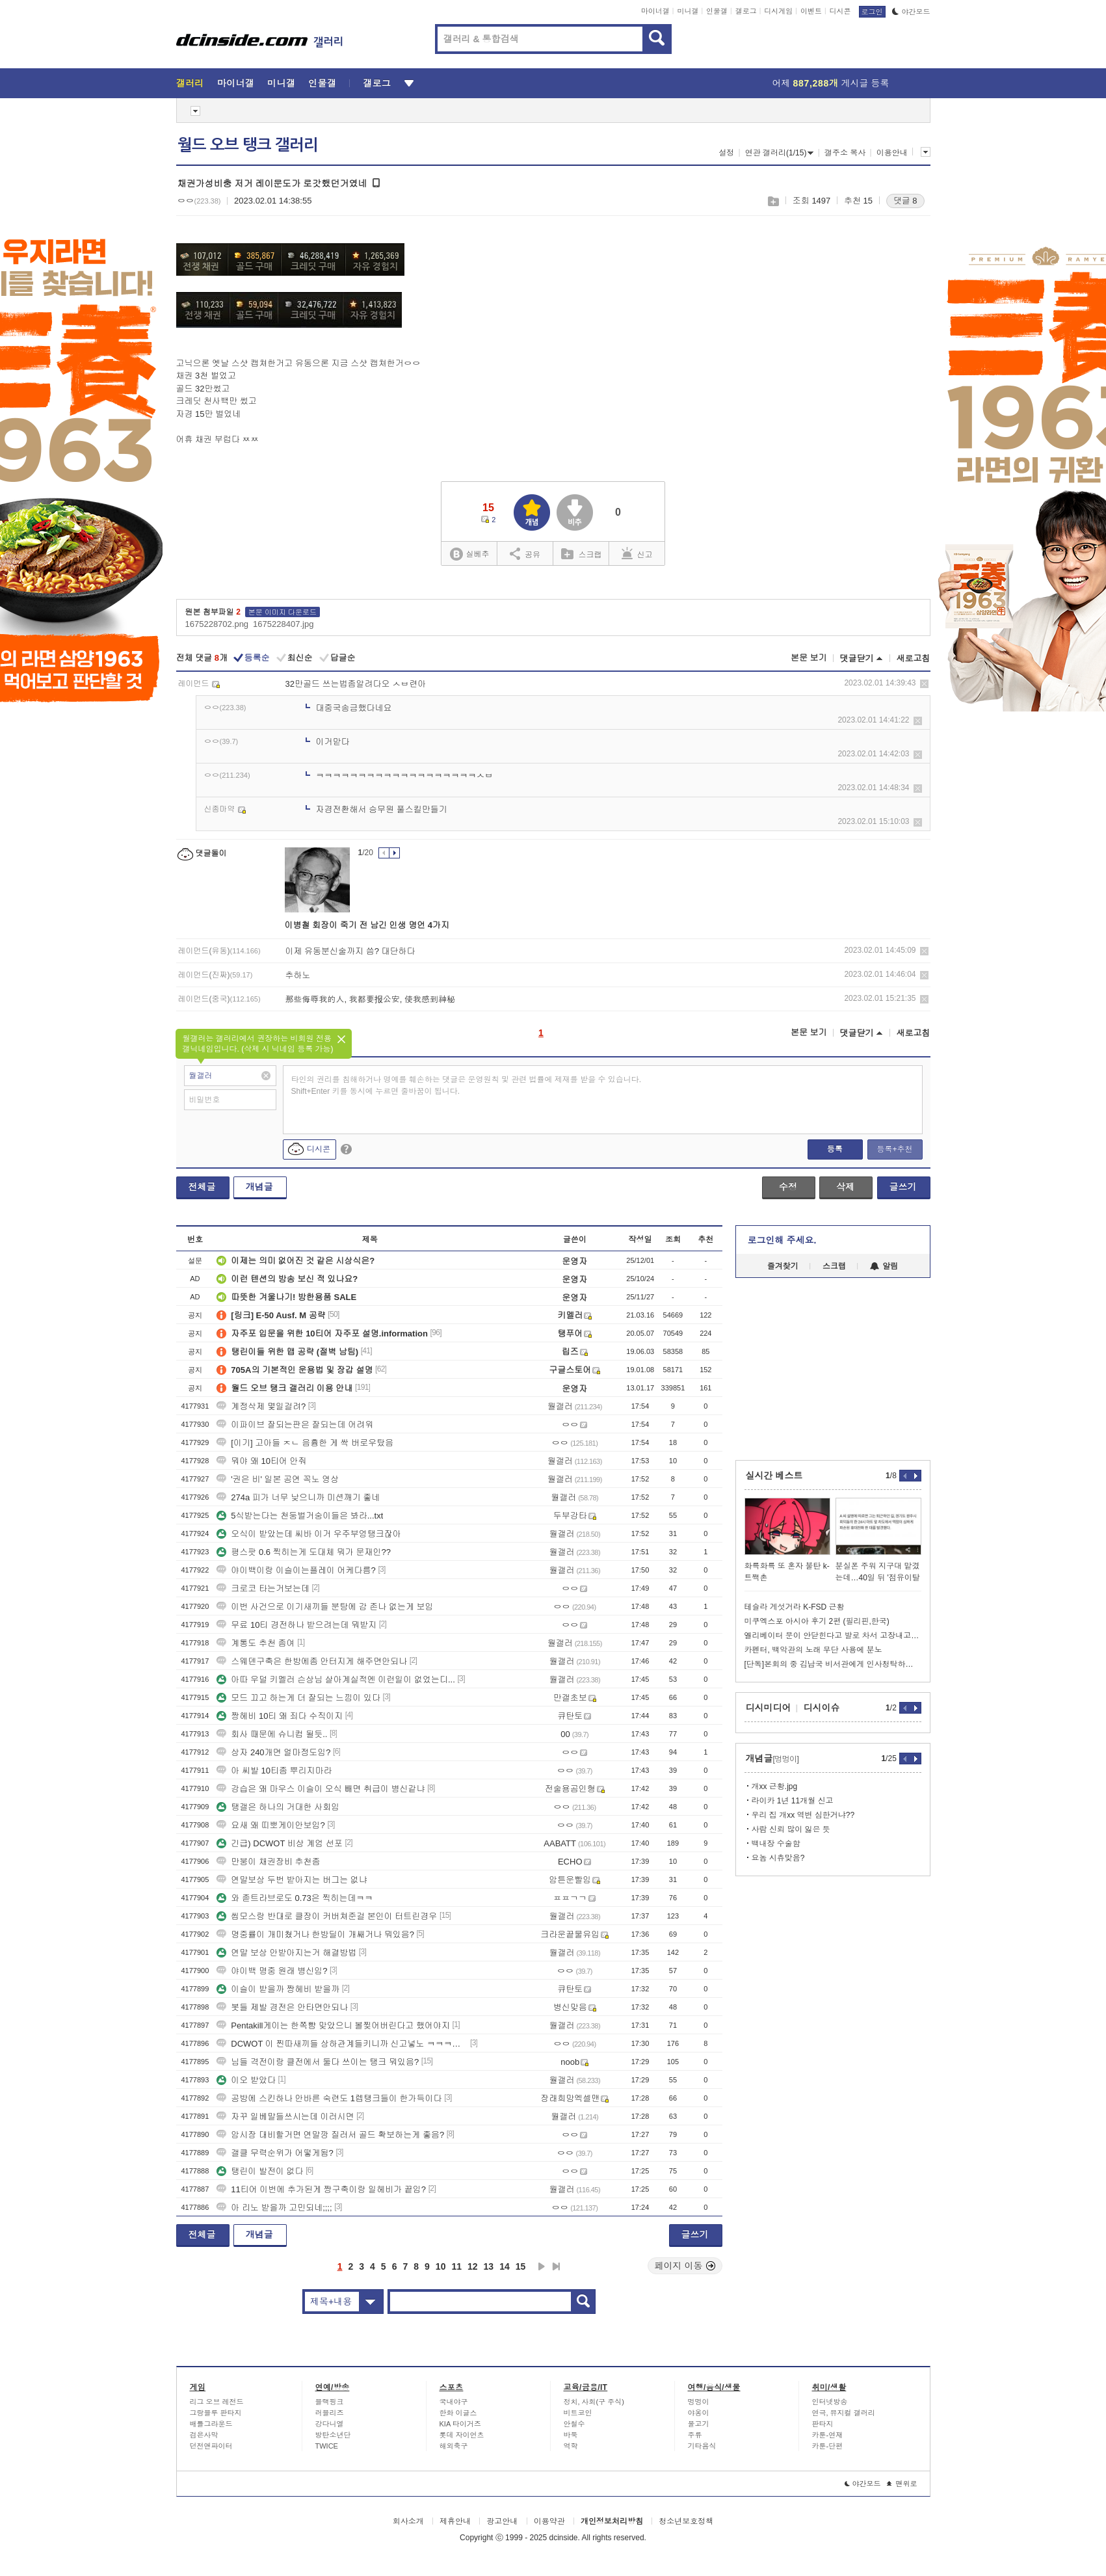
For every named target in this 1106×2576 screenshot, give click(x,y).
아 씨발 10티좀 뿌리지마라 (274, 1770)
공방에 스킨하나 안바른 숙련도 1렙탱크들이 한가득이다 (329, 2098)
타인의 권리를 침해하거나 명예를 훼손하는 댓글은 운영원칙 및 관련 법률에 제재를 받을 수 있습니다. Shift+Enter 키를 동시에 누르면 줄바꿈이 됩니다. (466, 1085)
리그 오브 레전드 (217, 2402)
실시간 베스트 (774, 1475)
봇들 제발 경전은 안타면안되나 (282, 2007)
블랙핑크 (329, 2402)
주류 (695, 2435)
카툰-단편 (827, 2446)
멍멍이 (698, 2402)
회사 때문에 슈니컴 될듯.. (272, 1734)
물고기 (698, 2424)
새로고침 (913, 658)
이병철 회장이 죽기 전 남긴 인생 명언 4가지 (367, 925)
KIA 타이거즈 (460, 2424)
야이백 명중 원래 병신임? (272, 1971)
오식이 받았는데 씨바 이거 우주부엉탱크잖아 (309, 1534)
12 (472, 2266)
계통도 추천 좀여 (256, 1643)
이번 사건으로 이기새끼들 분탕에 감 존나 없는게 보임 (325, 1607)
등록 (835, 1149)
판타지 (823, 2424)
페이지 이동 (685, 2266)
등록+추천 (894, 1149)
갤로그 (746, 11)
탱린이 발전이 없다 (260, 2171)
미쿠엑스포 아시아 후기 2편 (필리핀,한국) (816, 1621)
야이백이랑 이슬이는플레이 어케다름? (296, 1570)
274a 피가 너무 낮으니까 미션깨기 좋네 (298, 1497)
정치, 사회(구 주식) (594, 2402)
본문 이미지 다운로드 (282, 612)
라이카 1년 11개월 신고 (793, 1800)
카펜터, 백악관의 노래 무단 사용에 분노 (813, 1649)
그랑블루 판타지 (216, 2413)
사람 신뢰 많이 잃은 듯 (791, 1829)
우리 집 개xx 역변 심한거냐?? (803, 1815)
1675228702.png (217, 624)
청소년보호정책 (686, 2521)
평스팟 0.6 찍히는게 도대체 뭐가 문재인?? (304, 1552)
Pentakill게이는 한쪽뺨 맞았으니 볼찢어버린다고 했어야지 (333, 2025)
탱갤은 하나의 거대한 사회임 (278, 1807)
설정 (726, 152)
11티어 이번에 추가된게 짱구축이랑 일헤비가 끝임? (321, 2189)
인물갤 (717, 11)
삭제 (924, 684)
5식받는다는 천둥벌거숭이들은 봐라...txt (300, 1515)
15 (521, 2266)
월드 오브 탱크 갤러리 (248, 145)
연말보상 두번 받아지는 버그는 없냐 (292, 1880)
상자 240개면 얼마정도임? (273, 1752)
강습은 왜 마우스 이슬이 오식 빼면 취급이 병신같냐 (321, 1789)
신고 (637, 553)
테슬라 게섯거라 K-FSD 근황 (794, 1607)
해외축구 (454, 2446)
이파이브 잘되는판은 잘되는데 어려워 (295, 1424)
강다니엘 (329, 2424)
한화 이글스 (458, 2413)
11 (456, 2266)
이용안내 (892, 152)
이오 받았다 (246, 2080)
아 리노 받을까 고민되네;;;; (274, 2207)
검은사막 (204, 2435)
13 (489, 2266)
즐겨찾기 (782, 1266)
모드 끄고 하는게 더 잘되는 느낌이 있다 (298, 1698)
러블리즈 (329, 2413)
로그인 (872, 12)
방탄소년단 (333, 2435)
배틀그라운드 (211, 2424)
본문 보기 (809, 658)
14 (504, 2266)
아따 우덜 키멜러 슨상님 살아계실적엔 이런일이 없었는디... (336, 1679)
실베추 (469, 554)
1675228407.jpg (283, 624)
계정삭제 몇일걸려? (261, 1406)
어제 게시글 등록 (830, 83)
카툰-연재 (827, 2435)
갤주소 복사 (844, 152)
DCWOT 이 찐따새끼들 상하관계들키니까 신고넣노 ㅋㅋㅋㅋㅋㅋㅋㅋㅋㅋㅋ (342, 2044)
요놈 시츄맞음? (778, 1858)
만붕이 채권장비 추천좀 (268, 1861)
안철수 (574, 2424)
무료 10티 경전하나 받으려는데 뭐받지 (296, 1625)
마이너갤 (655, 11)
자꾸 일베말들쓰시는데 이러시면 (285, 2116)
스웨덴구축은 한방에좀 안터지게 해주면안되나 (312, 1661)
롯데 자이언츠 (462, 2435)
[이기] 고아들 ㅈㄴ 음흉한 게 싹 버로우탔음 (305, 1443)
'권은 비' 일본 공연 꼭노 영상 (278, 1479)
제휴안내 (455, 2521)
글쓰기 (903, 1187)
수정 (788, 1187)
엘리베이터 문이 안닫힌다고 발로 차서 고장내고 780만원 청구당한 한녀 (832, 1635)
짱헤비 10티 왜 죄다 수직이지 (280, 1716)
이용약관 (549, 2521)
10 (441, 2266)
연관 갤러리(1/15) (779, 152)
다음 (542, 2266)
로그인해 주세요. (782, 1240)
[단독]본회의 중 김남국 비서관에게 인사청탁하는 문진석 (832, 1664)
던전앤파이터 (211, 2446)
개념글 (259, 1187)
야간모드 (911, 12)
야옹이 (698, 2413)
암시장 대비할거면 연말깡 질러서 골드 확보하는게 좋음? (330, 2135)
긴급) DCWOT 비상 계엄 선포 (280, 1843)
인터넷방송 (830, 2402)
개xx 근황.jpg (775, 1786)
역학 (571, 2446)
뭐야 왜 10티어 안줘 (261, 1461)
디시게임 (778, 11)
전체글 (202, 1187)
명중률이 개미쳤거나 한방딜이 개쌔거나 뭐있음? (315, 1934)
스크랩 (773, 201)
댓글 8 (905, 201)
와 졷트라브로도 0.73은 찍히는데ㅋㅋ (295, 1898)
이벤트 (811, 11)
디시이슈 (822, 1708)
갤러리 (190, 83)
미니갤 (687, 11)
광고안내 (502, 2521)
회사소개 (408, 2521)
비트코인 (578, 2413)
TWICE (326, 2446)
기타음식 (702, 2446)
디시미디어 (768, 1708)
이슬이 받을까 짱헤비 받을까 (278, 1989)
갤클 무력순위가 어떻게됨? (275, 2153)
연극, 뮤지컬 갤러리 (843, 2413)
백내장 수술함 (776, 1843)
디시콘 (840, 11)
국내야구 (454, 2402)
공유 (525, 553)
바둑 (571, 2435)
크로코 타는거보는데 (263, 1588)
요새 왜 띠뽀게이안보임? (270, 1825)
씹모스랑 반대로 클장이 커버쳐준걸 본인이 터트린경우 (327, 1916)
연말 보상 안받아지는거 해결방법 (286, 1953)
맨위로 (902, 2484)
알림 (884, 1266)
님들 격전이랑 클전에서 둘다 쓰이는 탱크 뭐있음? (318, 2062)
